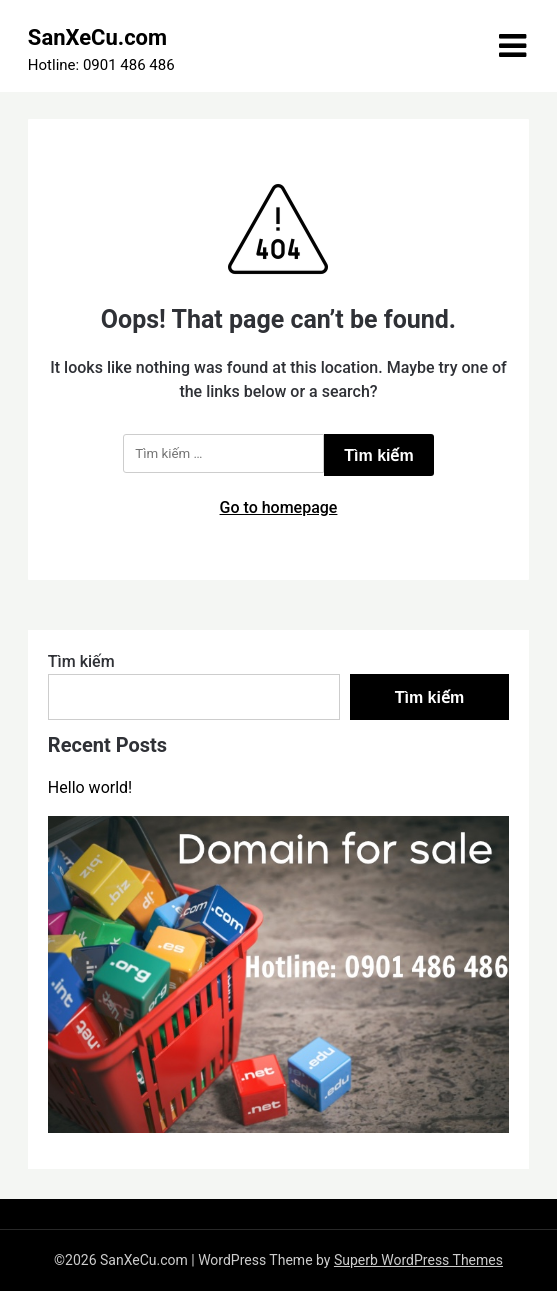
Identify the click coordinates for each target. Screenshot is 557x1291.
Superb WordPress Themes (418, 1260)
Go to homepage (279, 507)
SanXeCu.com (97, 37)
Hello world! (90, 787)
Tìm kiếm (81, 661)
